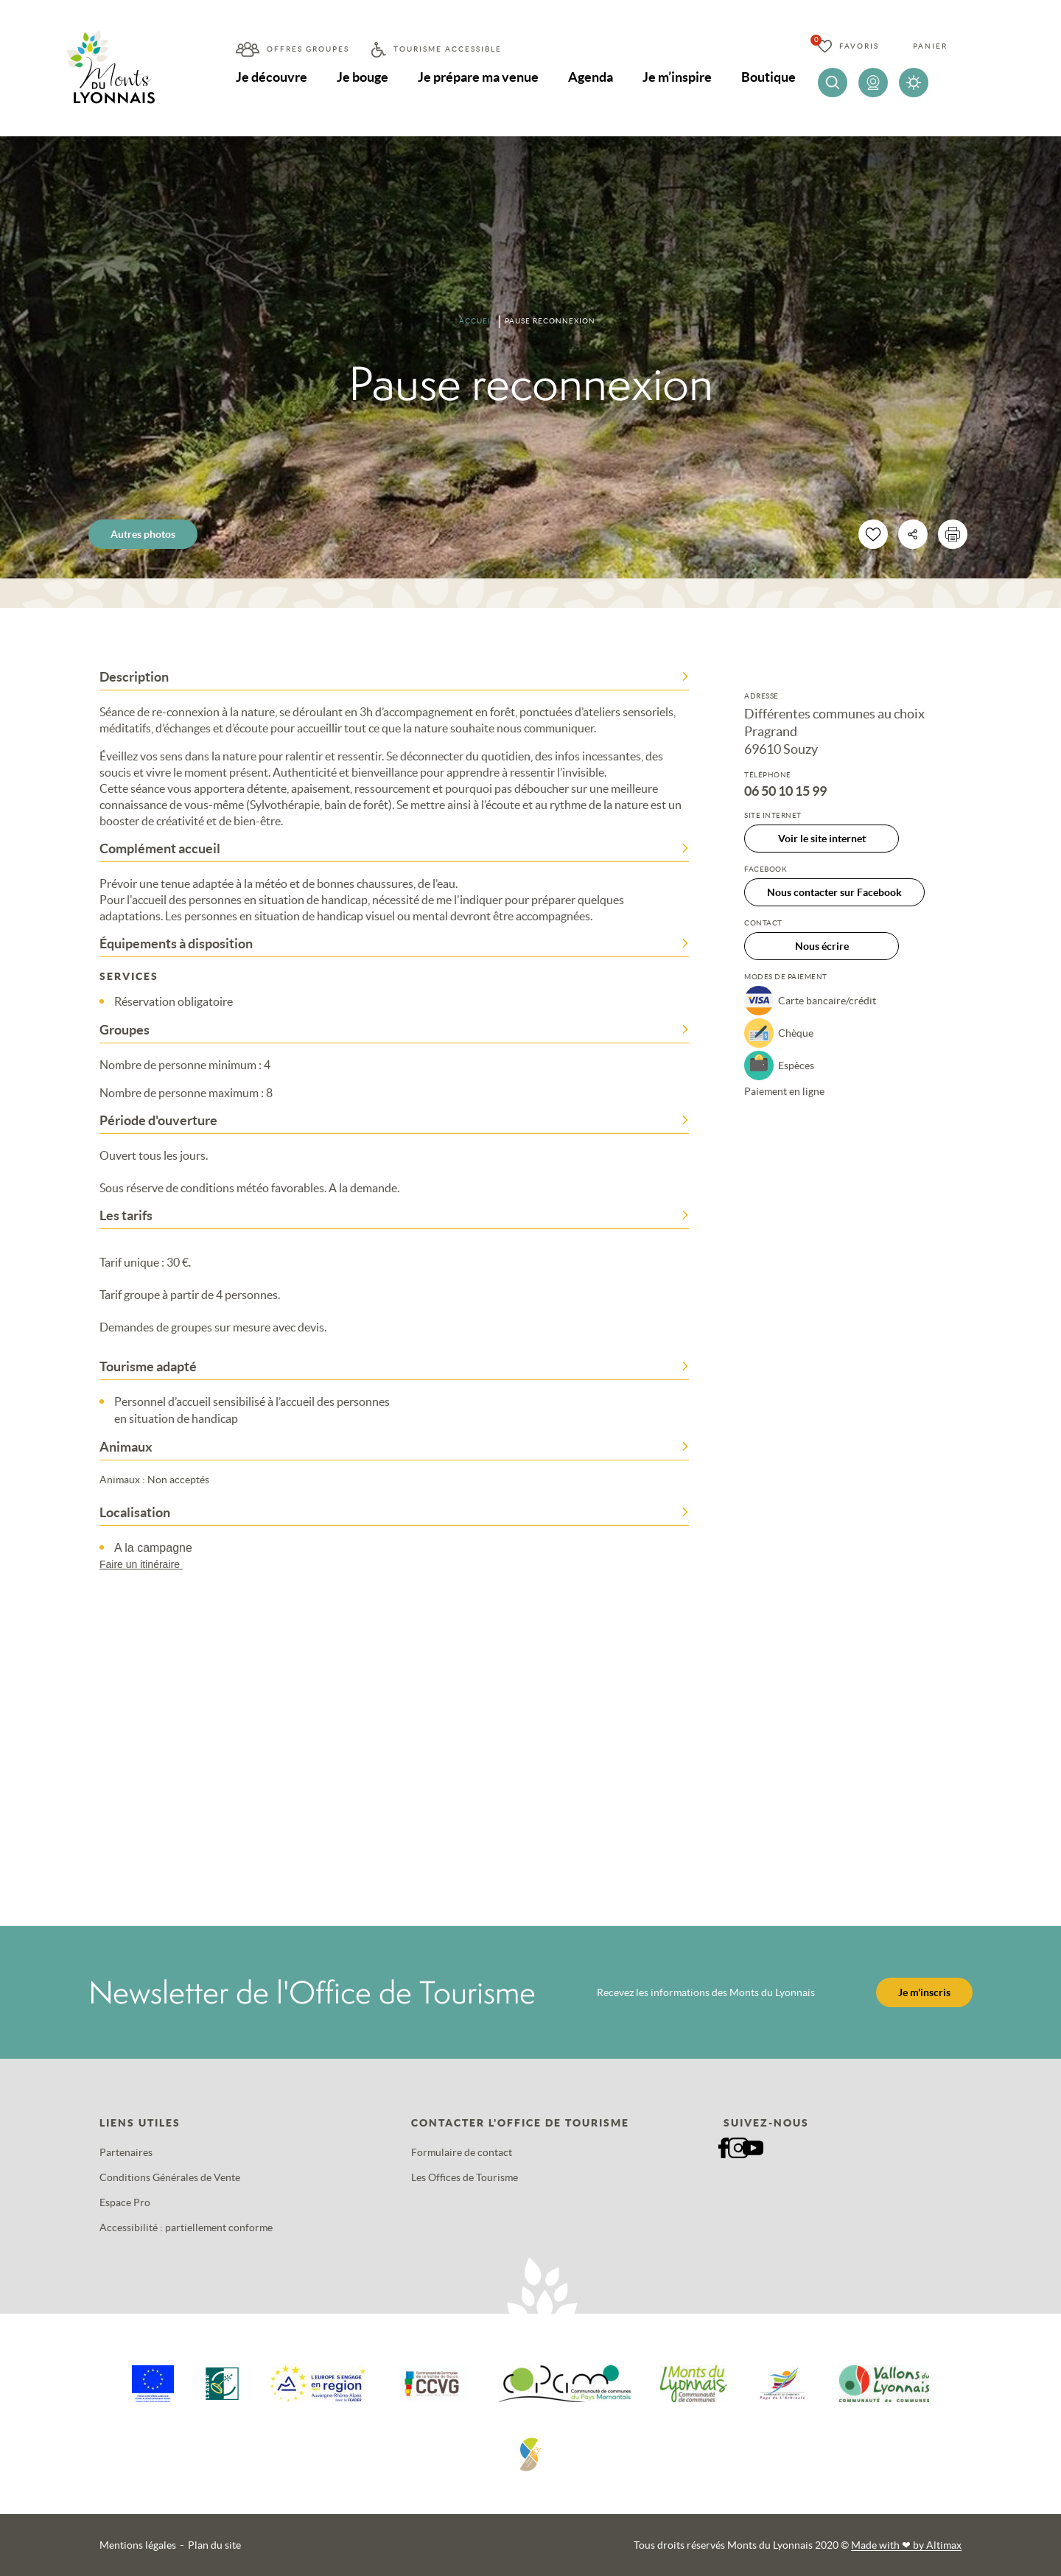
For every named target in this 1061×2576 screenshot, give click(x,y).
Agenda (590, 77)
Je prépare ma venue (478, 77)
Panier (930, 46)
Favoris (859, 46)
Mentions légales (137, 2545)
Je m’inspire (677, 77)
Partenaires (126, 2152)
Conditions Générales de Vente (169, 2177)
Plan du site (214, 2545)
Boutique (768, 77)
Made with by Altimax (906, 2545)
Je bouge (362, 77)
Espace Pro (124, 2202)
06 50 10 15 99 (785, 791)
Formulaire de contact (461, 2152)
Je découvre (271, 77)
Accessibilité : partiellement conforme (186, 2227)
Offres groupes (308, 49)
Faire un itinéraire (148, 1564)
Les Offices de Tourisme (464, 2177)
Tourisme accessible (447, 49)
